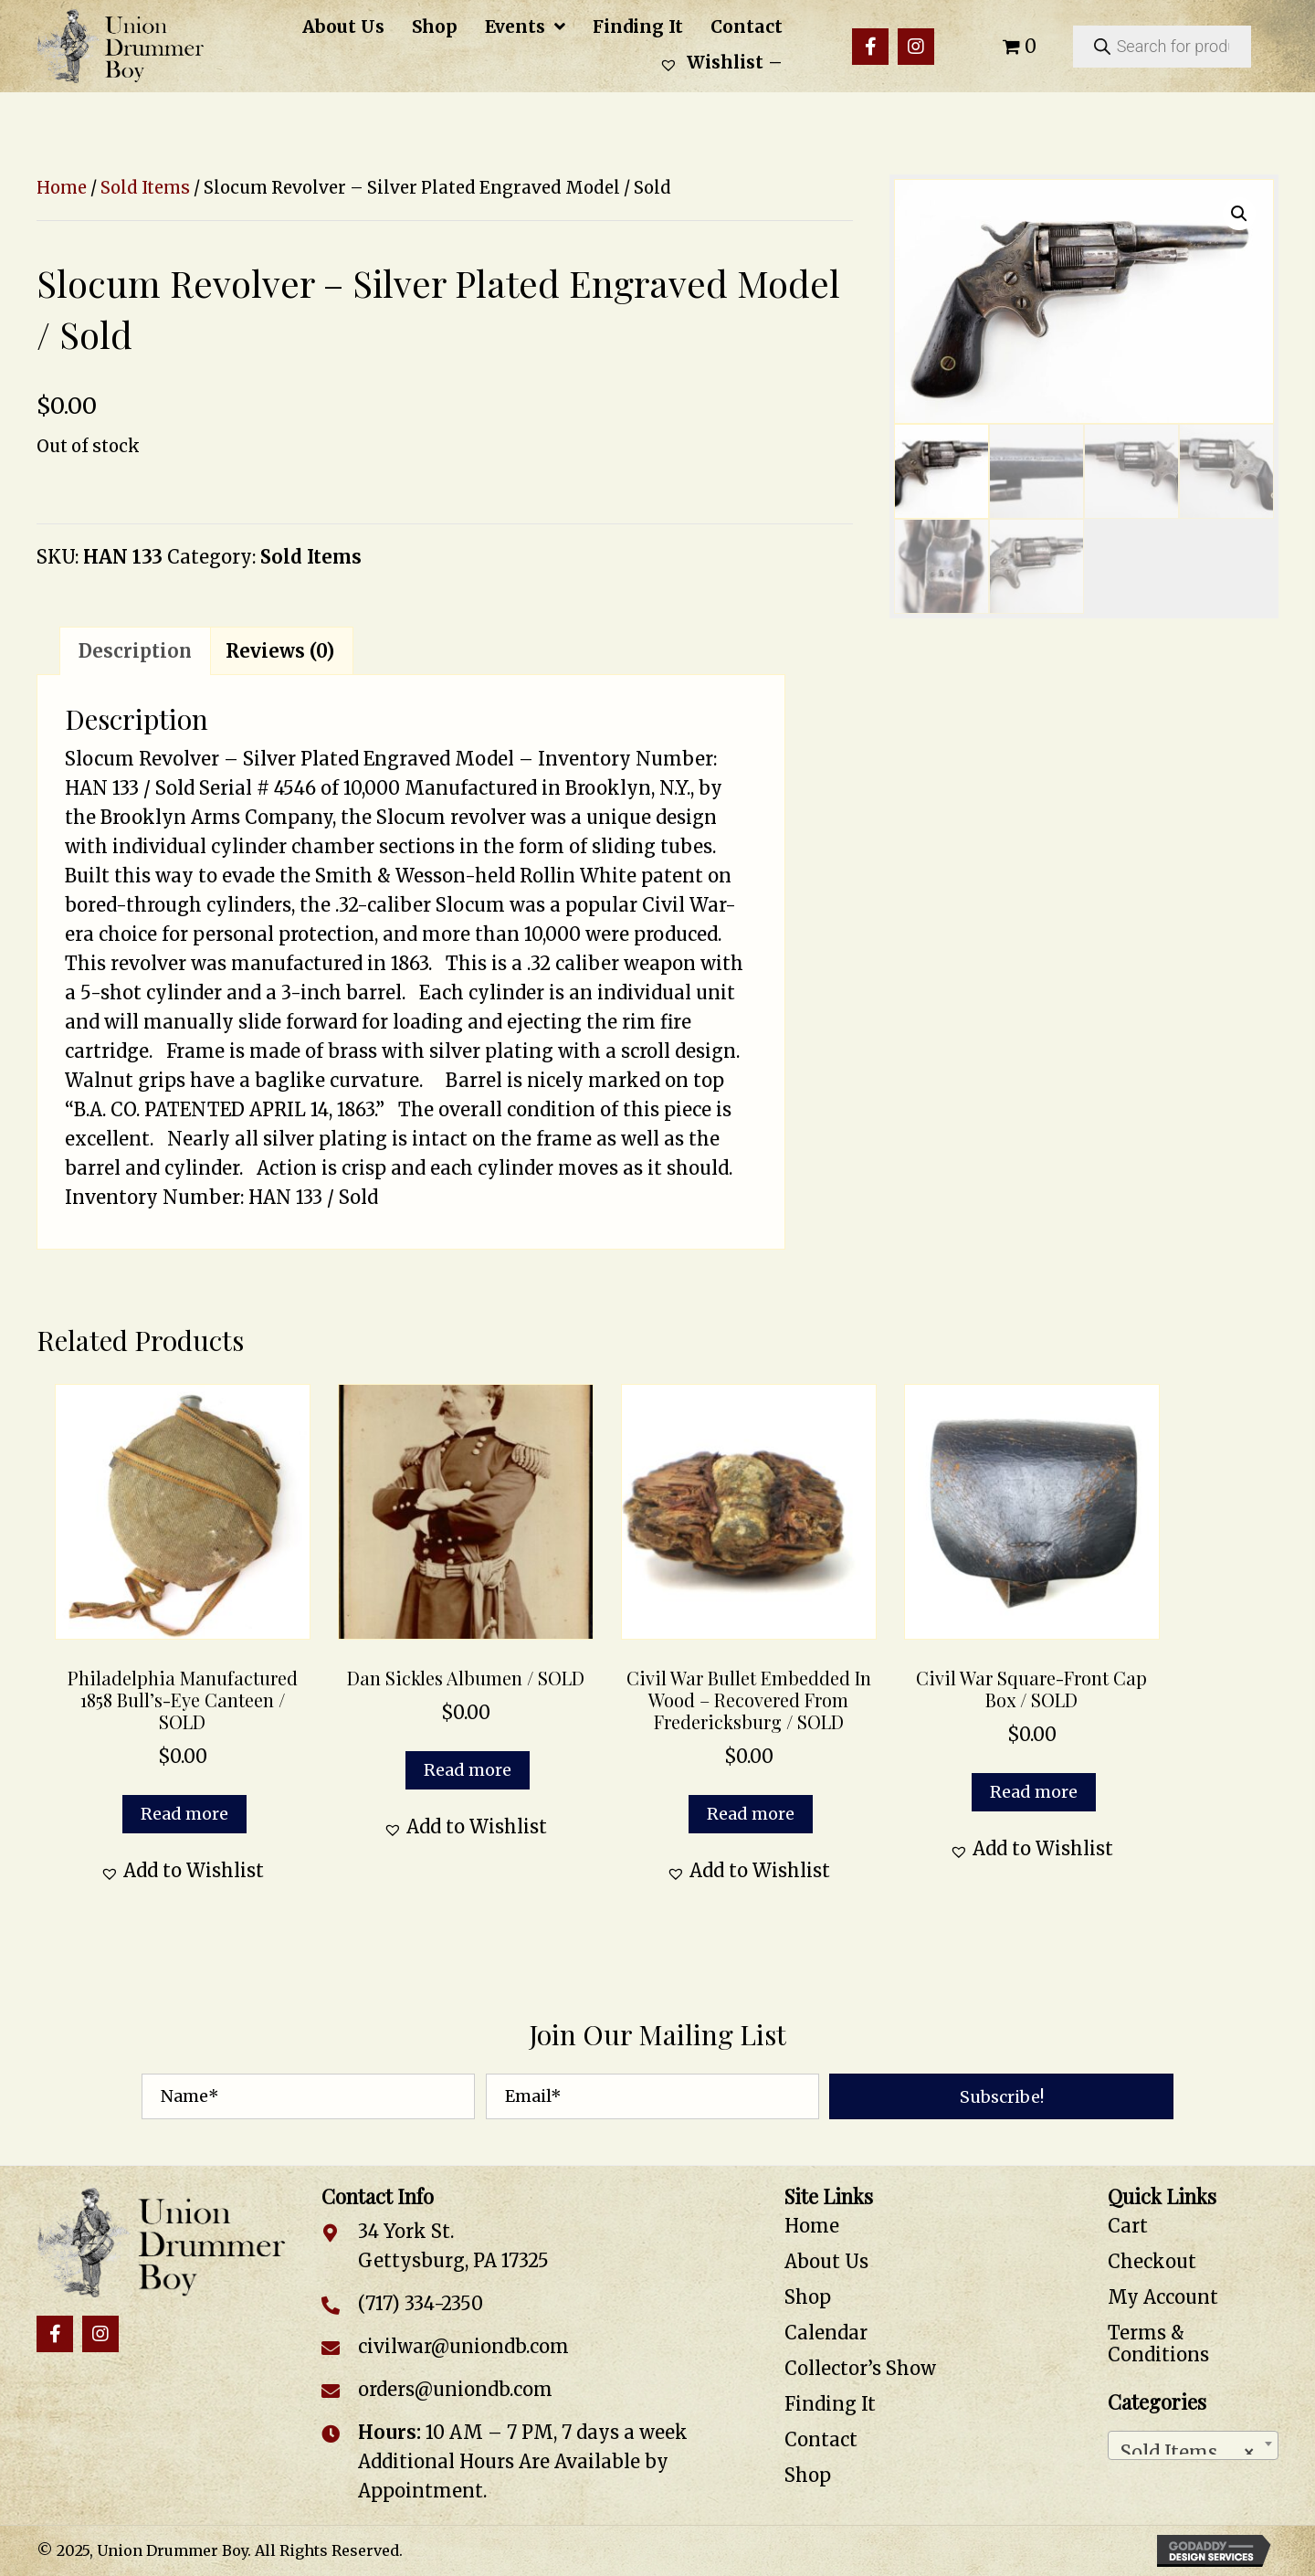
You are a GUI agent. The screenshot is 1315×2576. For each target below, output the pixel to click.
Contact (820, 2439)
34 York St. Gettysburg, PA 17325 (453, 2246)
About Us (826, 2261)
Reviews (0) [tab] (280, 650)
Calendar (826, 2332)
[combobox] (1193, 2445)
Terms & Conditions (1158, 2343)
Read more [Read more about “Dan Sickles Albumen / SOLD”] (467, 1769)
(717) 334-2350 (420, 2303)
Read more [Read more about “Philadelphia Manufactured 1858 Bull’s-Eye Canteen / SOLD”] (184, 1813)
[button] (870, 46)
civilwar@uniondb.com (463, 2346)
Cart (1128, 2225)
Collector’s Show (860, 2368)
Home (62, 187)
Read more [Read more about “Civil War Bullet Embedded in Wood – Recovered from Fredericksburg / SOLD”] (750, 1813)
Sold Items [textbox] (1188, 2448)
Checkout (1152, 2261)
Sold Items (145, 187)
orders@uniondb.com (455, 2389)
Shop (807, 2297)
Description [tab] (135, 650)
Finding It (830, 2403)
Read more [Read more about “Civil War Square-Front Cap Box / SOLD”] (1034, 1791)
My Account (1163, 2297)
